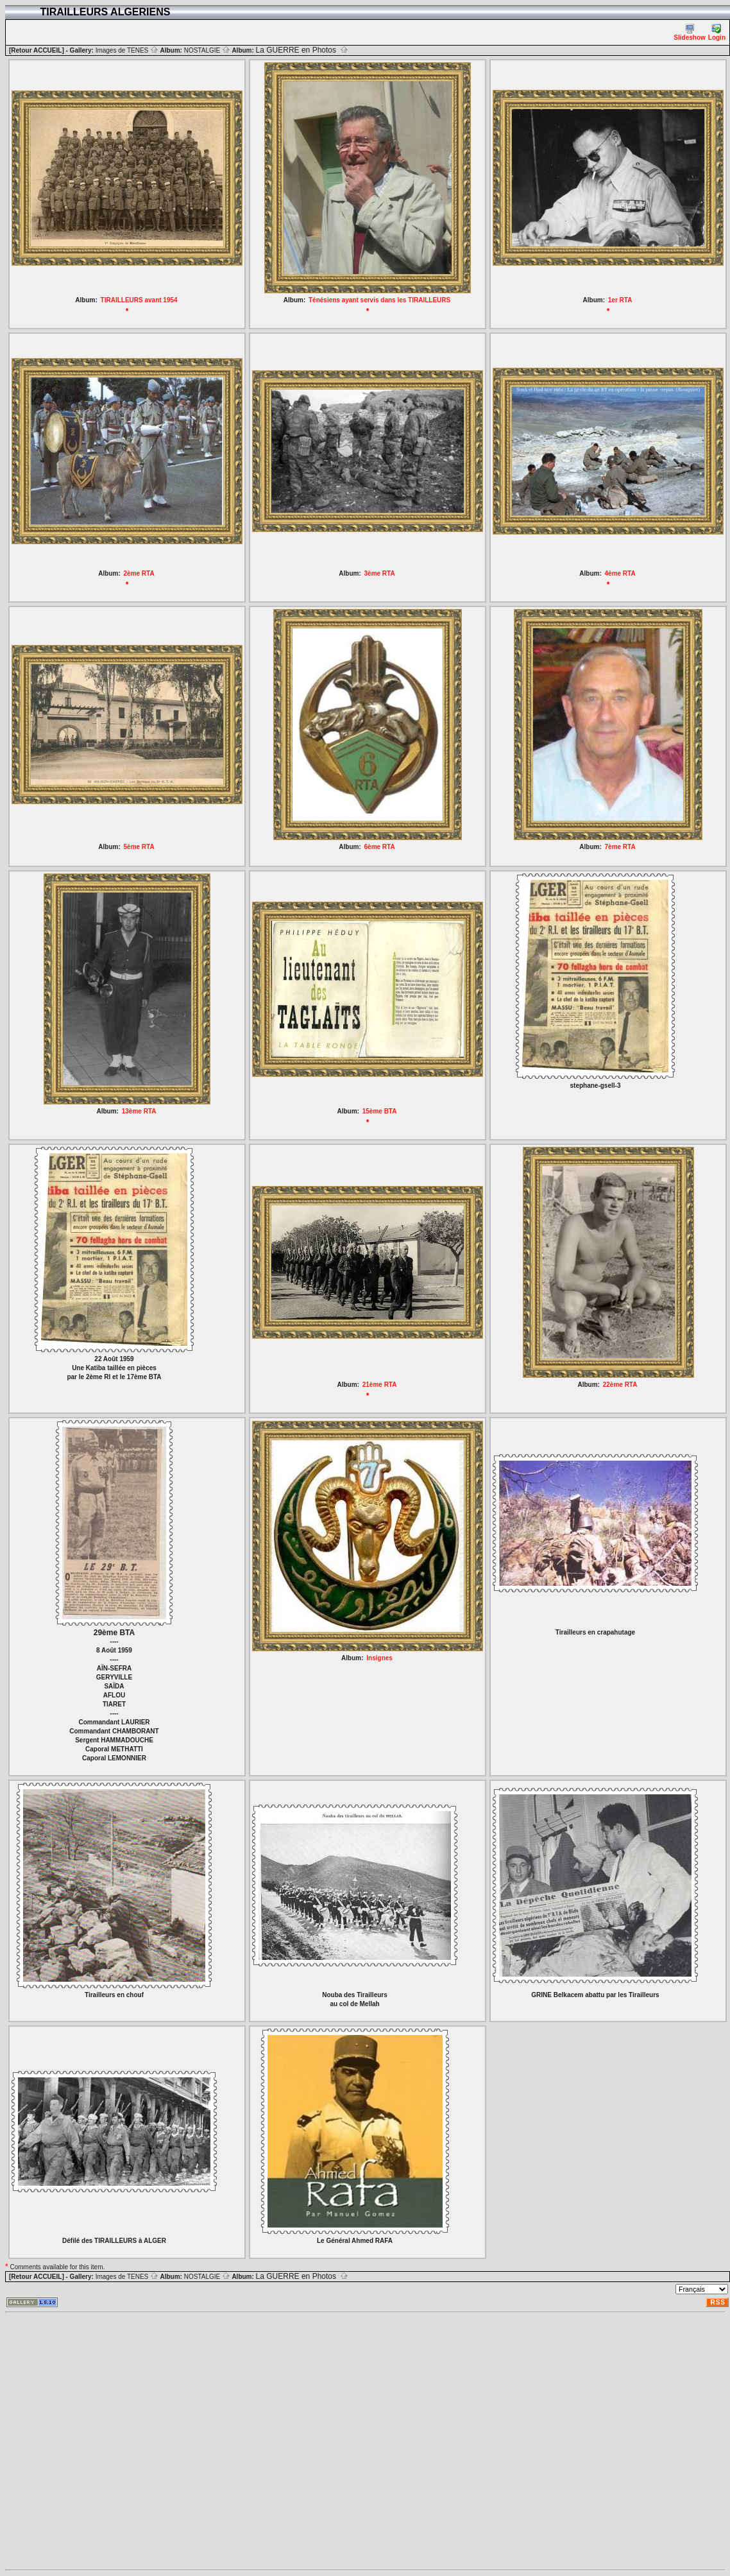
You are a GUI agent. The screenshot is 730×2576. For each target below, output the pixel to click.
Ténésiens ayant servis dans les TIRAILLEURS (379, 300)
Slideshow (689, 32)
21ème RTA (379, 1384)
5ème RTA (139, 846)
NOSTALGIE (207, 50)
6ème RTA (379, 846)
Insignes (379, 1658)
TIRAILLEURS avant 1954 (139, 300)
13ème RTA (139, 1111)
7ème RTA (620, 846)
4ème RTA (620, 573)
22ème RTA (620, 1384)
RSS (718, 2302)
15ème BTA (379, 1111)
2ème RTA (139, 573)
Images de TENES (127, 50)
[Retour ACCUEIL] (36, 50)
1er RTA (620, 300)
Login (717, 32)
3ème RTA (379, 573)
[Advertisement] (125, 2441)
